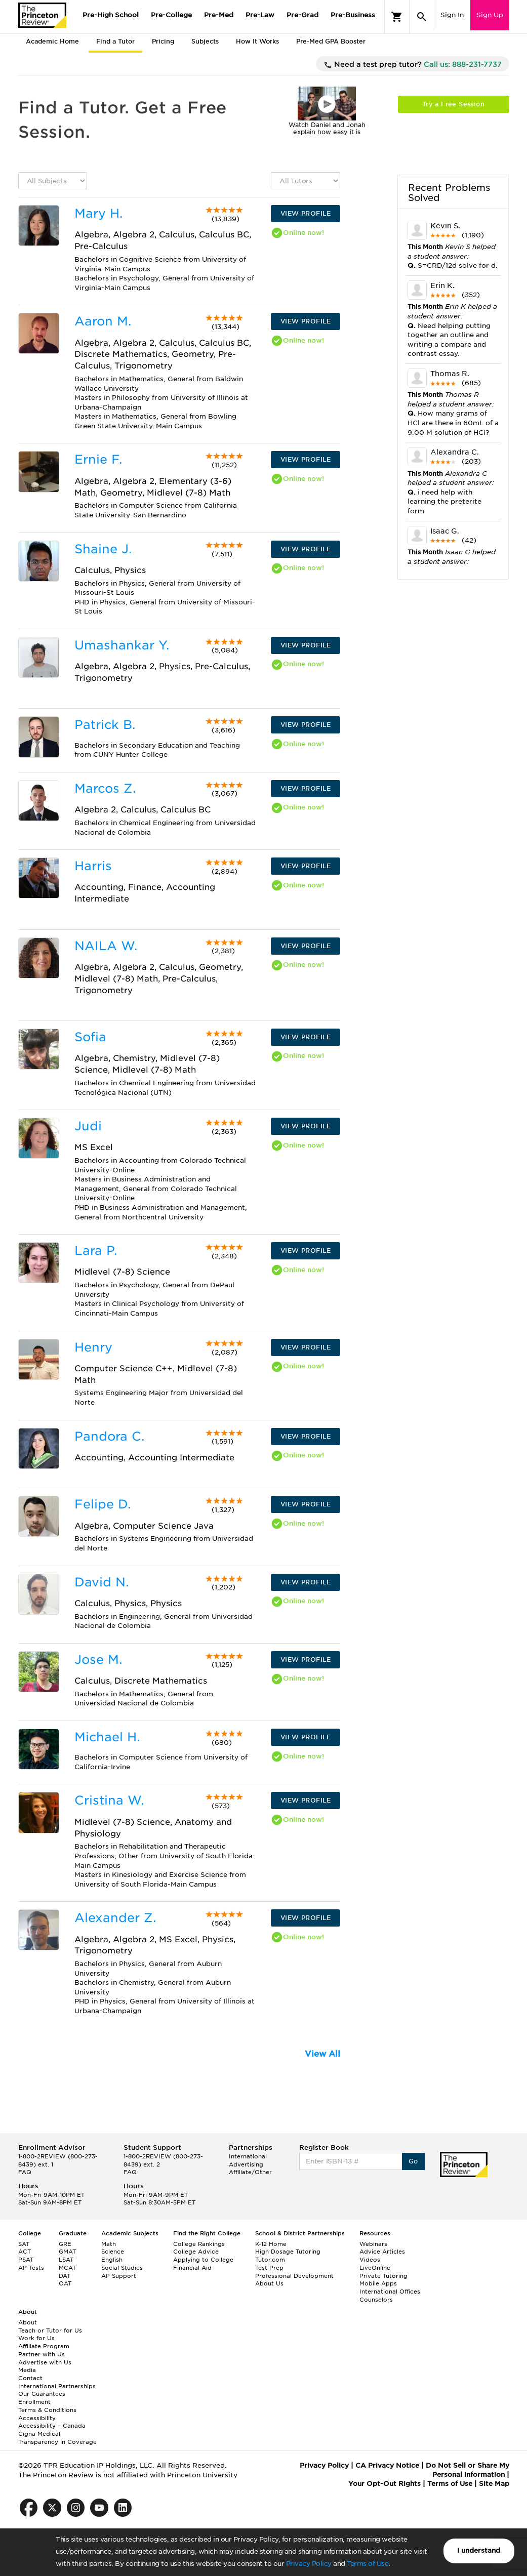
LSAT (66, 2259)
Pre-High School (111, 15)
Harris (93, 865)
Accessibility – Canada (52, 2425)
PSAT (25, 2259)
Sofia (90, 1037)
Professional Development (294, 2275)
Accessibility (37, 2418)
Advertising (246, 2164)
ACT (24, 2251)
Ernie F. (98, 459)
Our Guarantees (41, 2393)
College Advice (196, 2251)
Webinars (373, 2243)
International (248, 2156)
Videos (369, 2259)
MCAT (67, 2267)
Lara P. (95, 1250)
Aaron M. (102, 321)
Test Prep (269, 2267)
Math (108, 2243)
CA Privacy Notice (387, 2465)
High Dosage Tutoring (287, 2251)
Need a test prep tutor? (412, 64)
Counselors (376, 2299)
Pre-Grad (302, 15)
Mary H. (98, 213)
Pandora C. (109, 1436)
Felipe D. (102, 1504)
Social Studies (122, 2267)
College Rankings (199, 2243)
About (27, 2322)
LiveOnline (374, 2267)
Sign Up (489, 15)
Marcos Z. (105, 788)
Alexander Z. (115, 1917)
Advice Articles (382, 2251)
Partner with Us (41, 2354)
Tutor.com (270, 2259)
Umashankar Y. (121, 645)
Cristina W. (109, 1800)
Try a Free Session (453, 104)
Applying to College (203, 2259)
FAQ (24, 2172)
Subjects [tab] (205, 41)
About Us (269, 2283)
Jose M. (98, 1659)
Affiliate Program (43, 2346)
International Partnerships (57, 2386)
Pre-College (171, 15)
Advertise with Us (44, 2362)
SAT (23, 2243)
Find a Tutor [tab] (115, 41)
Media (27, 2370)
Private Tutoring (383, 2275)
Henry (93, 1347)
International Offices (389, 2291)
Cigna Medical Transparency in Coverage (57, 2437)
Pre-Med (218, 15)
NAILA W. (105, 945)
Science (112, 2251)
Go (413, 2161)
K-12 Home (271, 2243)
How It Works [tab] (257, 41)
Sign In (452, 15)
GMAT (67, 2251)
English (112, 2259)
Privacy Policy (309, 2563)
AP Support (118, 2275)
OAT (65, 2283)
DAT (64, 2275)
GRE (65, 2243)
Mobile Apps (378, 2283)
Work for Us (36, 2338)
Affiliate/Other (250, 2172)
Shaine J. (103, 549)
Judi (88, 1126)
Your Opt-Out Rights (384, 2483)
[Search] (422, 16)
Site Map (494, 2483)
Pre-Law (260, 15)
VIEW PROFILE (305, 213)
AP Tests (31, 2267)
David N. (101, 1582)
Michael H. (107, 1737)
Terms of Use (367, 2563)
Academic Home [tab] (52, 41)
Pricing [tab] (163, 41)
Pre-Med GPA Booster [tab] (331, 41)
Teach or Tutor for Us (50, 2330)
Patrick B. (104, 724)
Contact (30, 2378)
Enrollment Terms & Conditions (47, 2406)
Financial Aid (192, 2267)
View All (322, 2054)
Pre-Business (353, 15)
